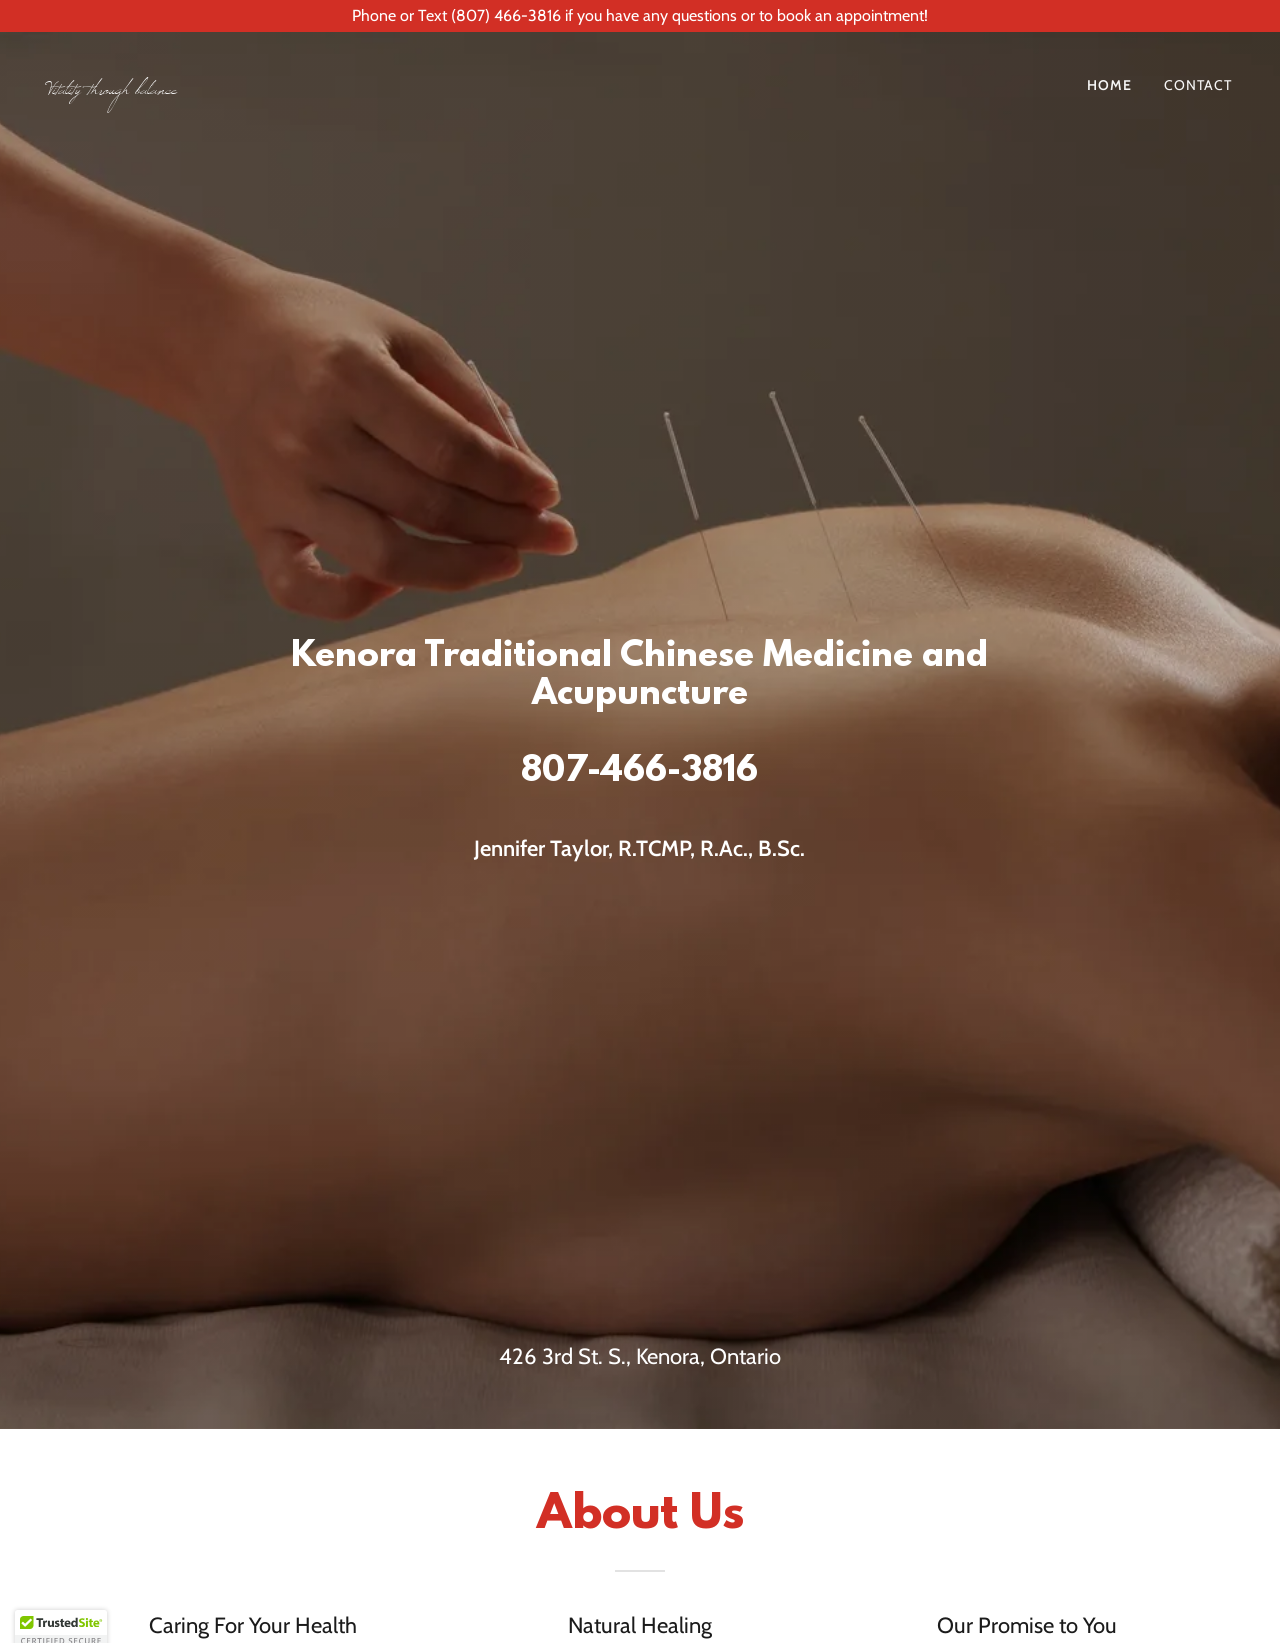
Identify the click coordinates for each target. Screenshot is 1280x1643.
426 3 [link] (526, 1356)
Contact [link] (1198, 85)
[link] (336, 88)
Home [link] (1109, 85)
